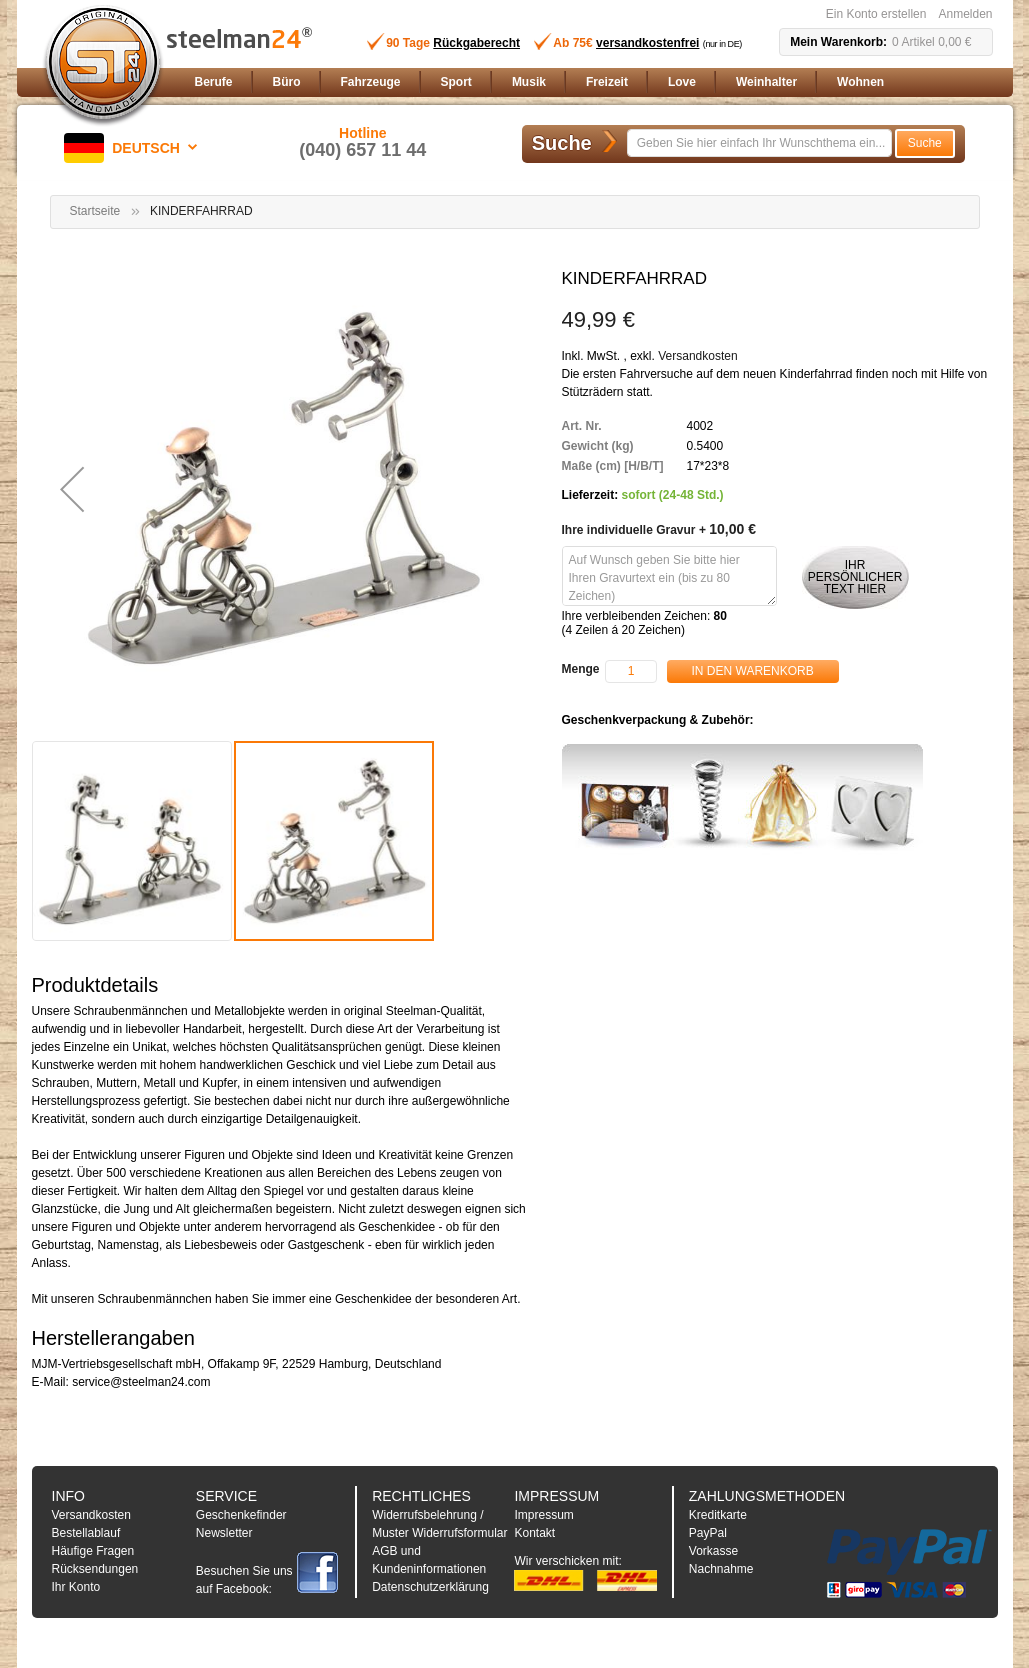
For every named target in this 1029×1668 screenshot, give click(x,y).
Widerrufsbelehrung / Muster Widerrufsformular (439, 1524)
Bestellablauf (86, 1533)
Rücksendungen (95, 1569)
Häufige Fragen (93, 1551)
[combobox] (759, 143)
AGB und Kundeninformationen (429, 1560)
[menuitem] (214, 82)
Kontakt (534, 1533)
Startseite (95, 211)
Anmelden (965, 14)
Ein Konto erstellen (876, 14)
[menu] (590, 82)
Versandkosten (697, 356)
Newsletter (224, 1533)
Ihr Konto (76, 1587)
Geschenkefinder (241, 1515)
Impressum (543, 1515)
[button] (134, 148)
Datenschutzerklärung (430, 1587)
